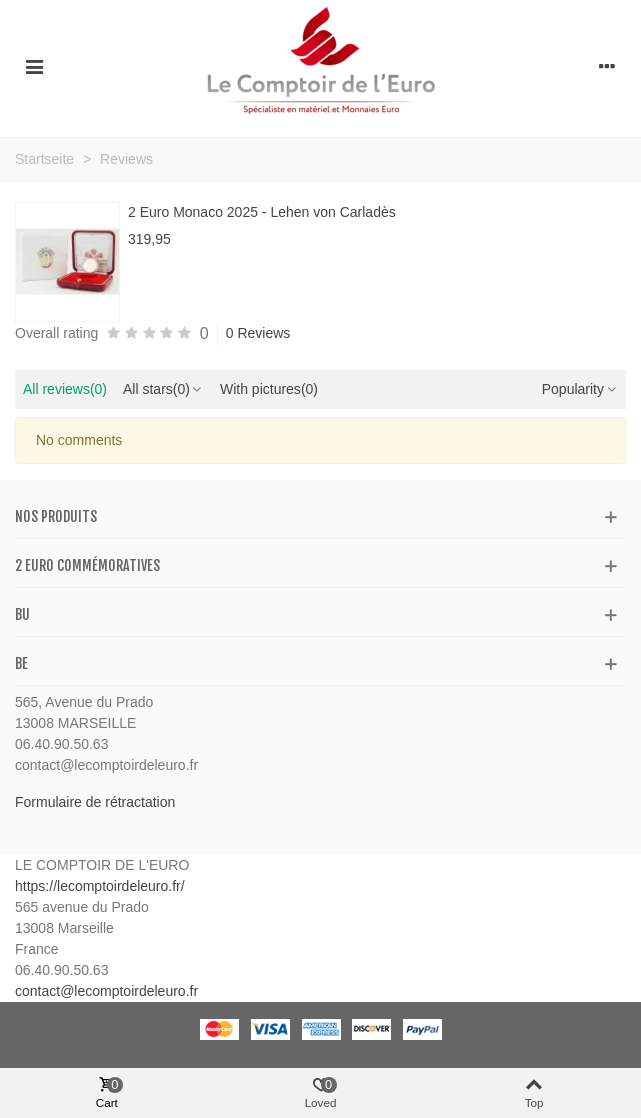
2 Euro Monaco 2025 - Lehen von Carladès (262, 212)
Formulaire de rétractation (95, 802)
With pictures (269, 389)
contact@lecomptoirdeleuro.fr (106, 991)
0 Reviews (258, 333)
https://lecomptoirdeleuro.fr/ (100, 886)
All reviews (65, 389)
